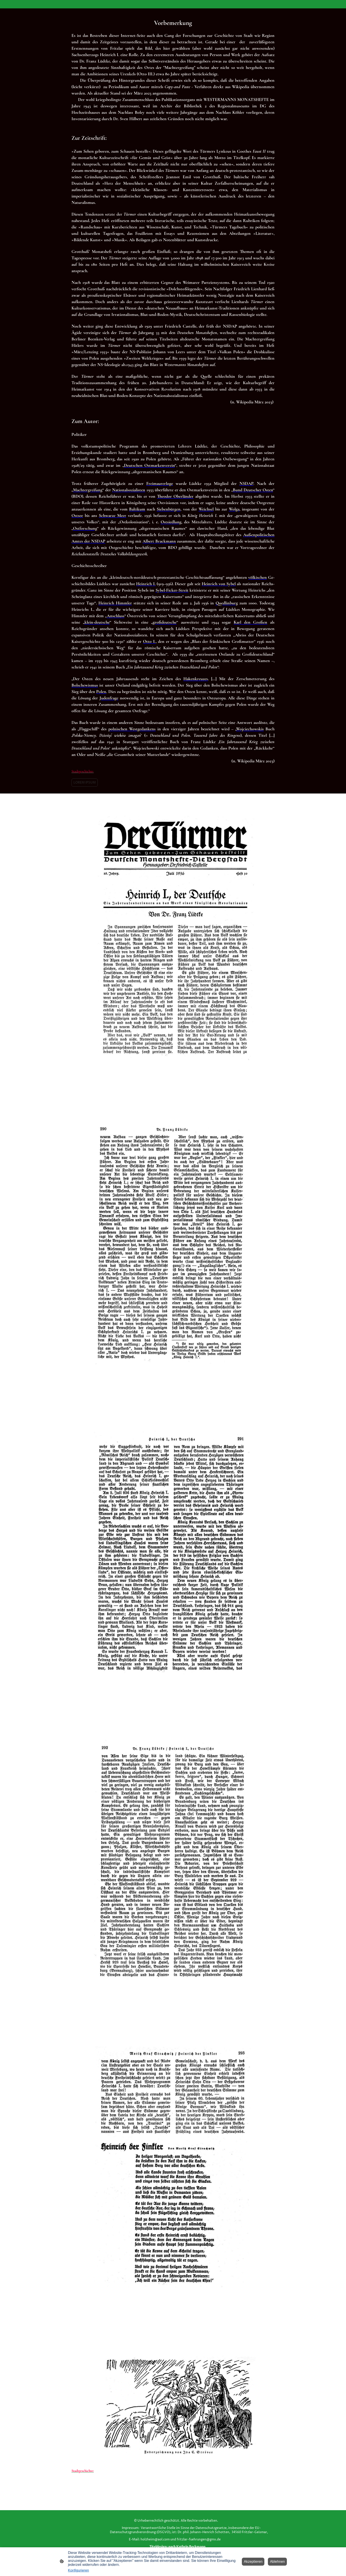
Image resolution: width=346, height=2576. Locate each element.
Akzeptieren (253, 2561)
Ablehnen (277, 2561)
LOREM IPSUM (84, 782)
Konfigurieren (78, 2570)
